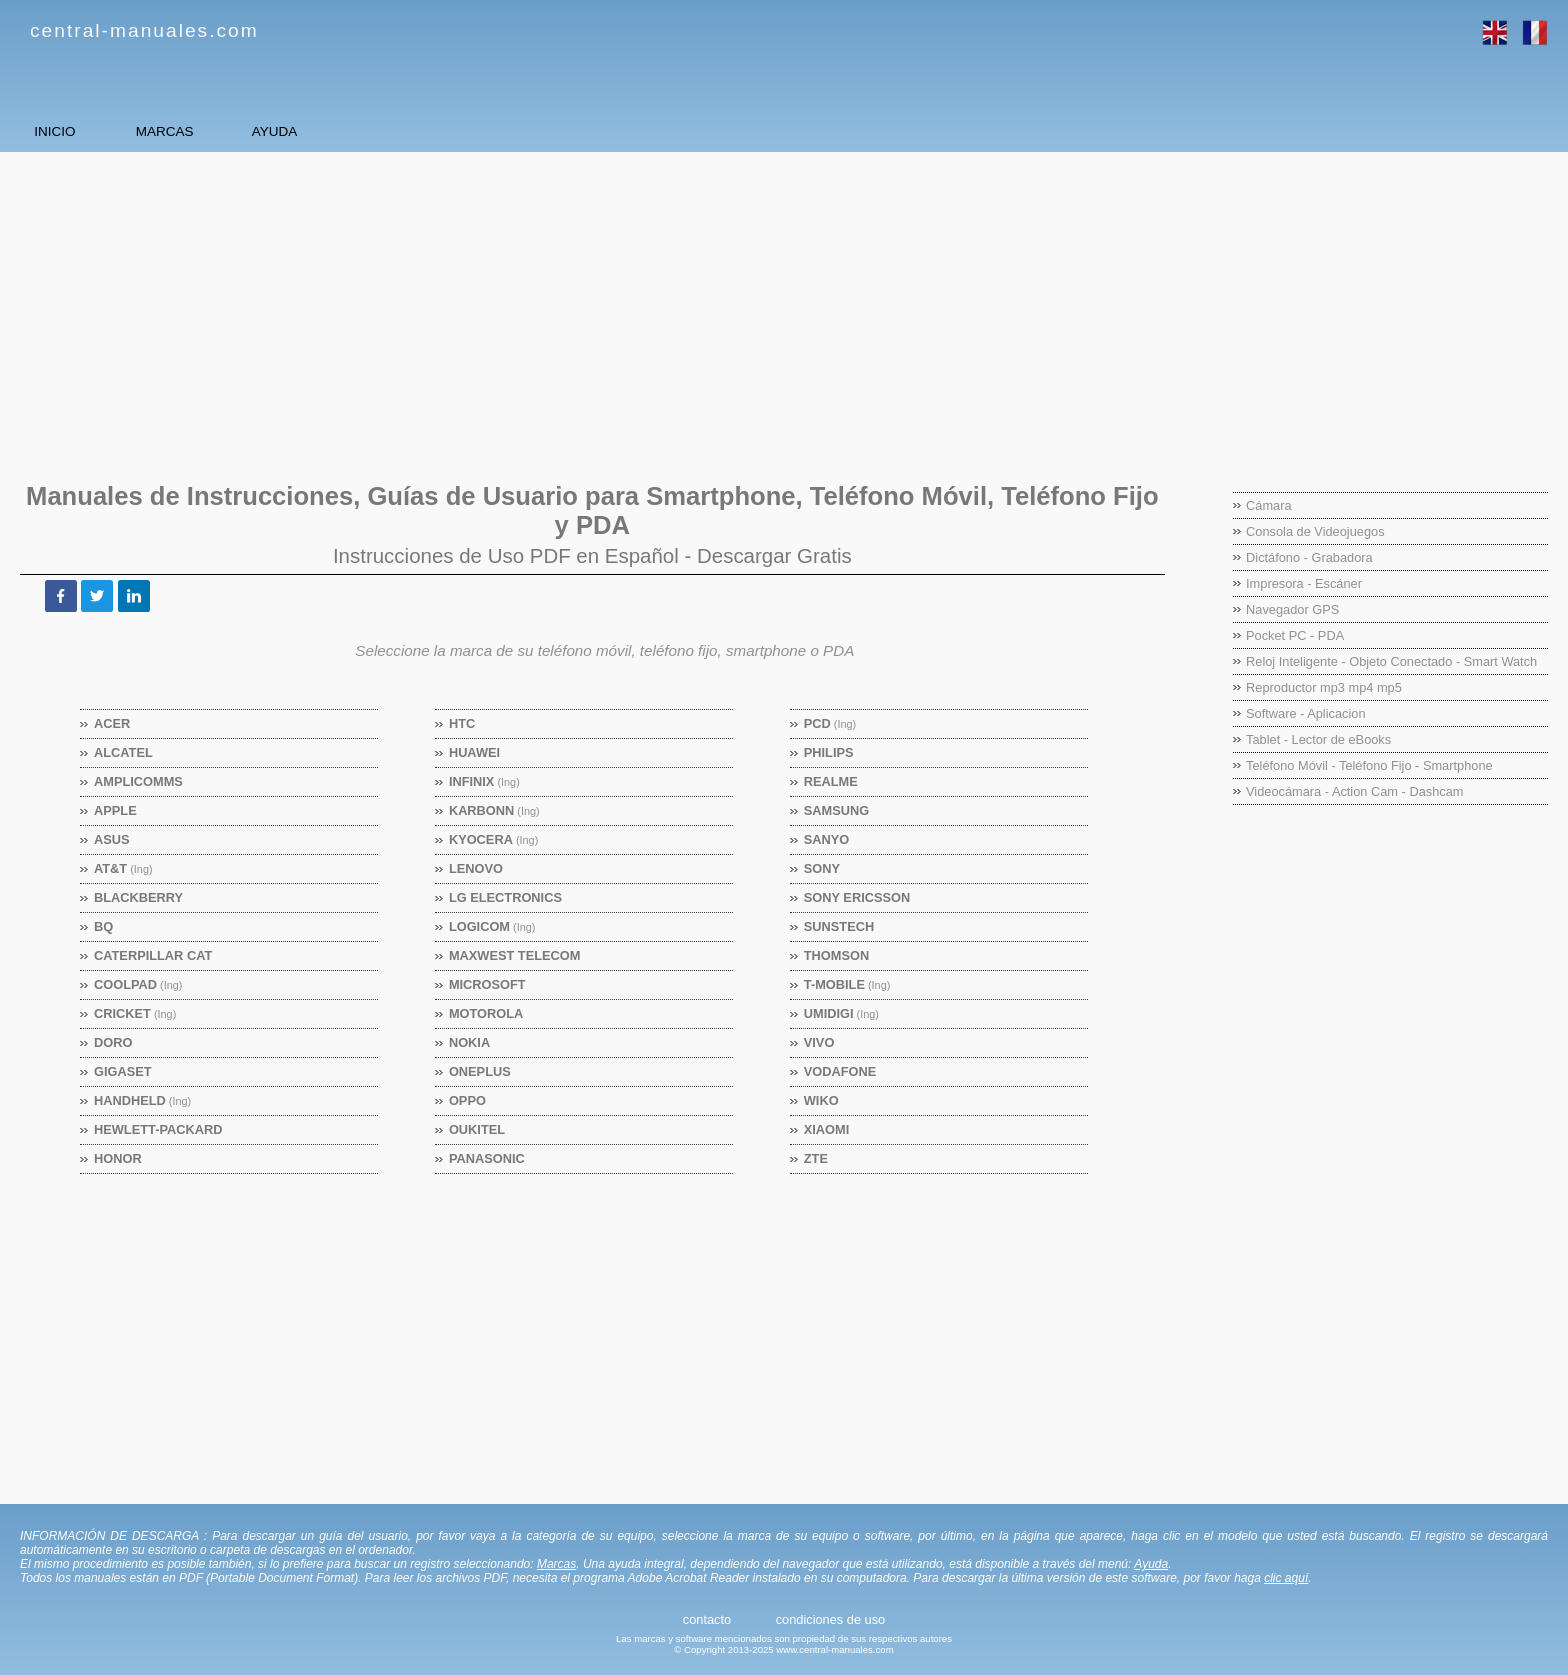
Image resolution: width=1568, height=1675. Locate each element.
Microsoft (488, 984)
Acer (112, 723)
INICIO (90, 131)
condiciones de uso (831, 1619)
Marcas (556, 1564)
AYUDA (450, 131)
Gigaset (123, 1071)
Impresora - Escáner (1304, 583)
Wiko (822, 1100)
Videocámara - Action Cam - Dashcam (1354, 791)
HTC (462, 723)
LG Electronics (506, 897)
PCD (830, 723)
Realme (831, 781)
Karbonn (495, 810)
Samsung (837, 810)
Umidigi (842, 1013)
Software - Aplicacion (1306, 713)
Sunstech (839, 926)
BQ (104, 926)
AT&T (124, 868)
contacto (707, 1619)
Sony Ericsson (857, 897)
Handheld (143, 1100)
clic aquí (1286, 1578)
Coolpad (138, 984)
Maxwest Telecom (515, 955)
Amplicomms (139, 781)
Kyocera (494, 839)
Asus (112, 839)
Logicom (493, 926)
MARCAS (270, 131)
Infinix (485, 781)
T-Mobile (848, 984)
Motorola (486, 1013)
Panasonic (487, 1158)
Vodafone (841, 1071)
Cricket (135, 1013)
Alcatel (124, 752)
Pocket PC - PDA (1295, 635)
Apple (116, 810)
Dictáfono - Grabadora (1309, 557)
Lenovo (476, 868)
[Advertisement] (615, 307)
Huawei (475, 752)
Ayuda (1151, 1564)
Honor (118, 1158)
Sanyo (827, 839)
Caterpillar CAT (153, 955)
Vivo (820, 1042)
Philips (829, 752)
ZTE (816, 1158)
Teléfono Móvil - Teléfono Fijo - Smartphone (1369, 765)
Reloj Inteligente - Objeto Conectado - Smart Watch (1391, 661)
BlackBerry (139, 897)
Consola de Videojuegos (1315, 531)
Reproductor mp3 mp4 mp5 (1324, 687)
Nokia (470, 1042)
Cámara (1269, 505)
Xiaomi (827, 1129)
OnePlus (480, 1071)
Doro (113, 1042)
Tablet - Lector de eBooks (1318, 739)
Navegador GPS (1292, 609)
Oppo (468, 1100)
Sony (822, 868)
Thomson (837, 955)
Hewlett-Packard (158, 1129)
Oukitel (477, 1129)
